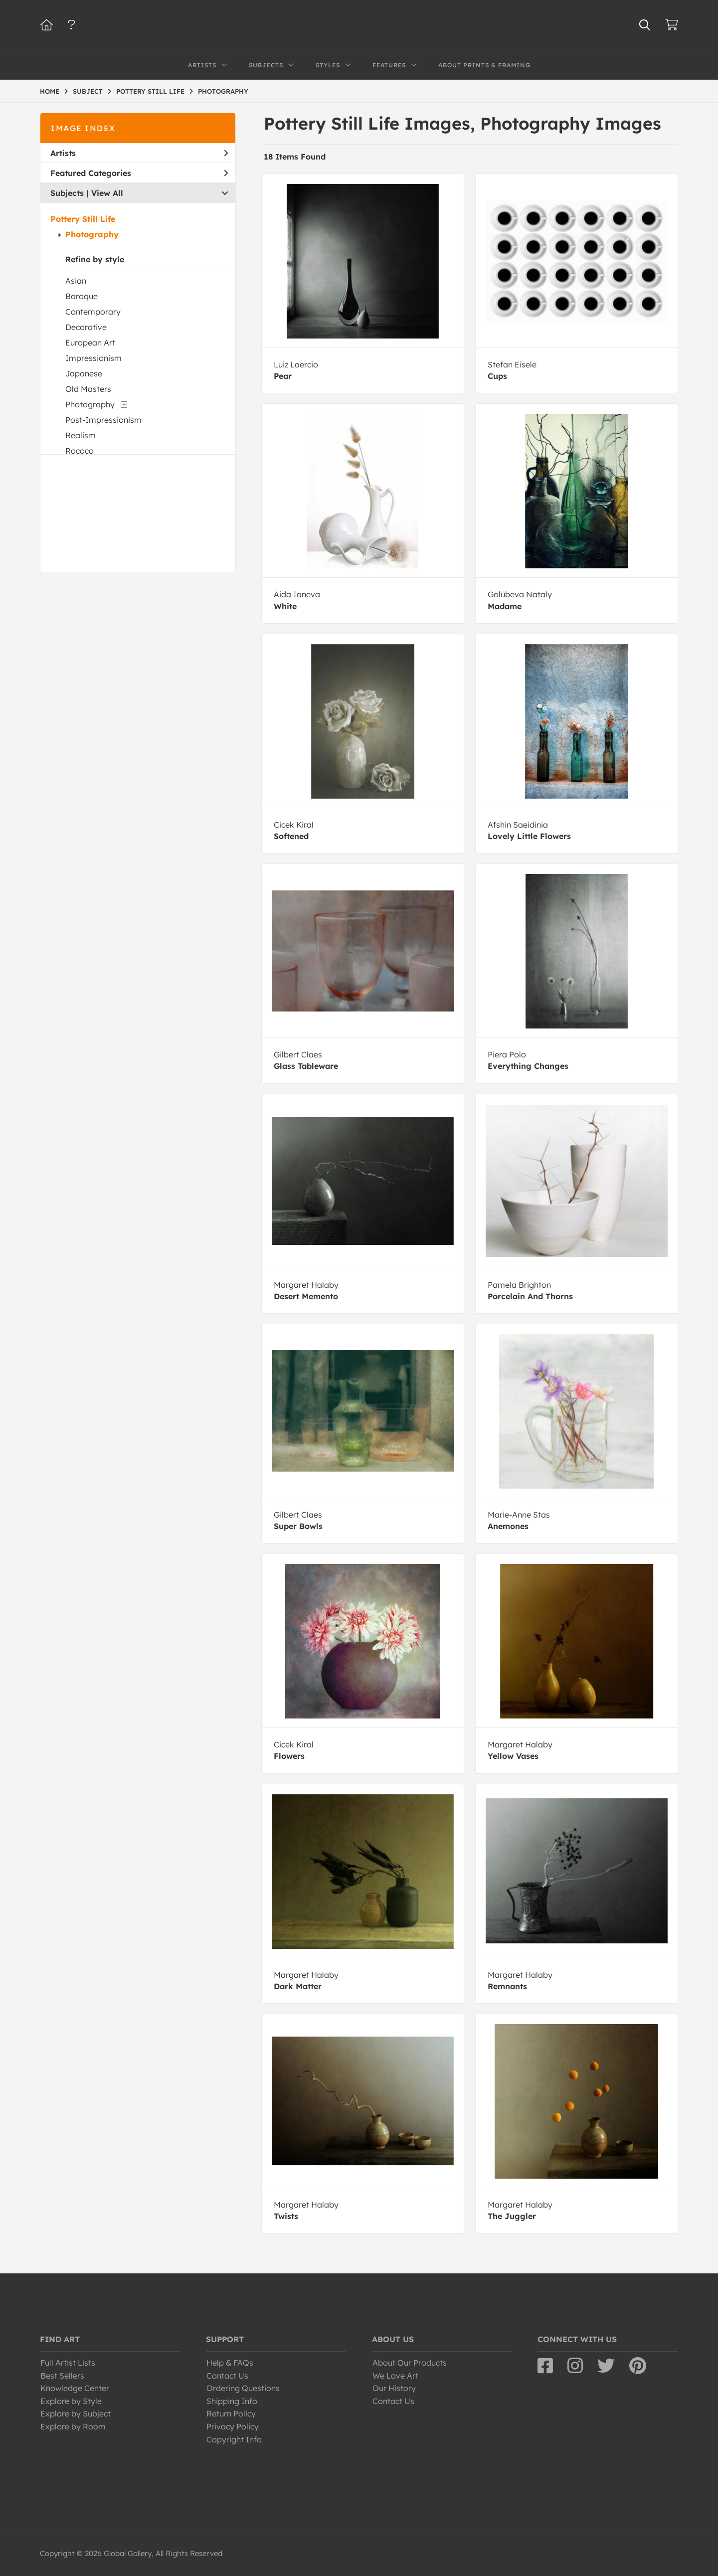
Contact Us (227, 2376)
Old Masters (88, 389)
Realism (80, 435)
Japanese (83, 373)
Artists (139, 153)
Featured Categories (139, 173)
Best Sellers (62, 2376)
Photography (92, 234)
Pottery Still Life (82, 219)
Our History (394, 2388)
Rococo (79, 451)
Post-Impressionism (103, 420)
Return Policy (231, 2413)
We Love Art (395, 2376)
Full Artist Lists (67, 2363)
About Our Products (409, 2363)
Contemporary (93, 312)
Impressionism (93, 358)
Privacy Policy (232, 2426)
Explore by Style (71, 2401)
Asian (75, 281)
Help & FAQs (229, 2363)
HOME (49, 91)
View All (107, 193)
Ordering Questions (243, 2388)
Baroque (81, 296)
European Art (90, 342)
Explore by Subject (75, 2413)
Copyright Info (234, 2439)
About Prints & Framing (484, 65)
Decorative (86, 327)
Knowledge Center (74, 2388)
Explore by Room (73, 2426)
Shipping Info (231, 2401)
